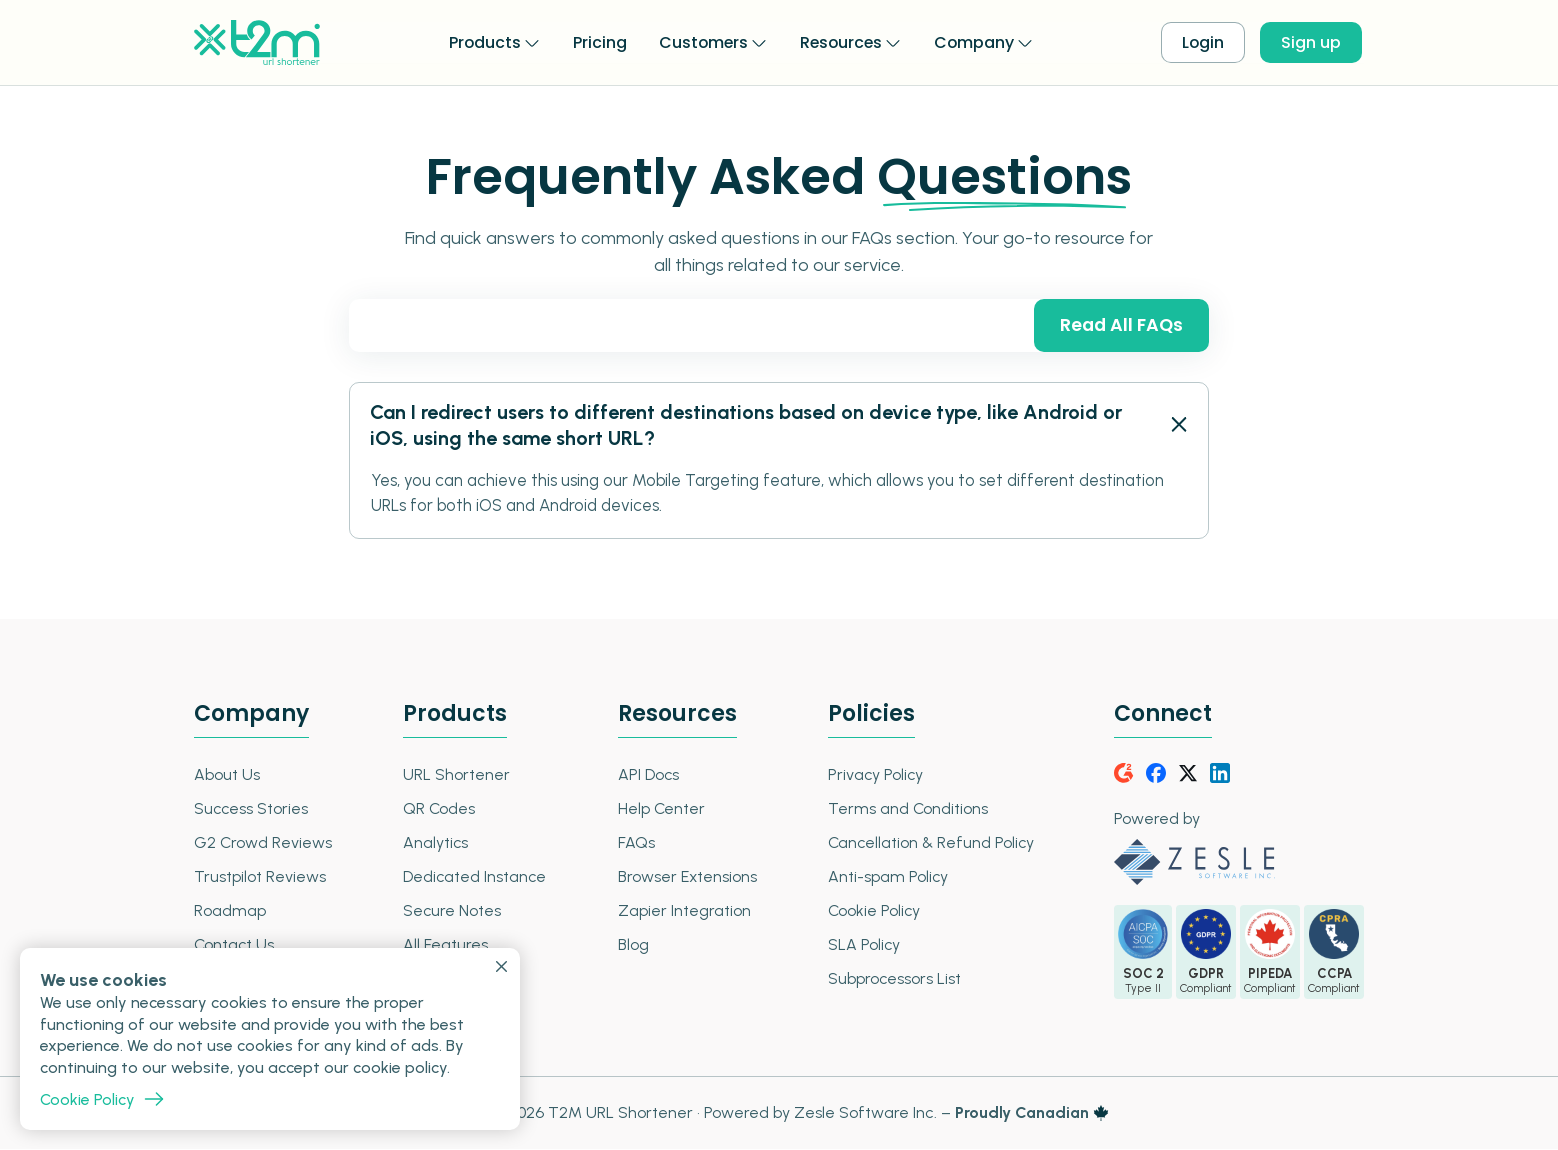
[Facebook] (1156, 774)
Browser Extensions (685, 877)
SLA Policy (860, 945)
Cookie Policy (871, 911)
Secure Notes (451, 911)
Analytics (435, 843)
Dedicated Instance (474, 877)
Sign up (1313, 42)
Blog (630, 945)
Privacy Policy (872, 775)
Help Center (659, 809)
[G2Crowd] (1124, 774)
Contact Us (235, 945)
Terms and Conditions (904, 809)
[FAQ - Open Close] (1178, 426)
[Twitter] (1188, 774)
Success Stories (252, 809)
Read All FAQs (1119, 325)
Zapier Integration (681, 911)
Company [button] (976, 41)
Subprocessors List (891, 979)
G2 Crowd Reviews (263, 843)
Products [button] (481, 41)
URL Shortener (455, 775)
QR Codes (438, 809)
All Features (444, 945)
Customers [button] (701, 41)
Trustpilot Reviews (260, 877)
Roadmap (230, 911)
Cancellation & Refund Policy (929, 843)
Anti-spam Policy (884, 877)
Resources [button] (841, 41)
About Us (227, 775)
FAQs (633, 843)
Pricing (597, 41)
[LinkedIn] (1220, 774)
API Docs (646, 775)
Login (1203, 42)
